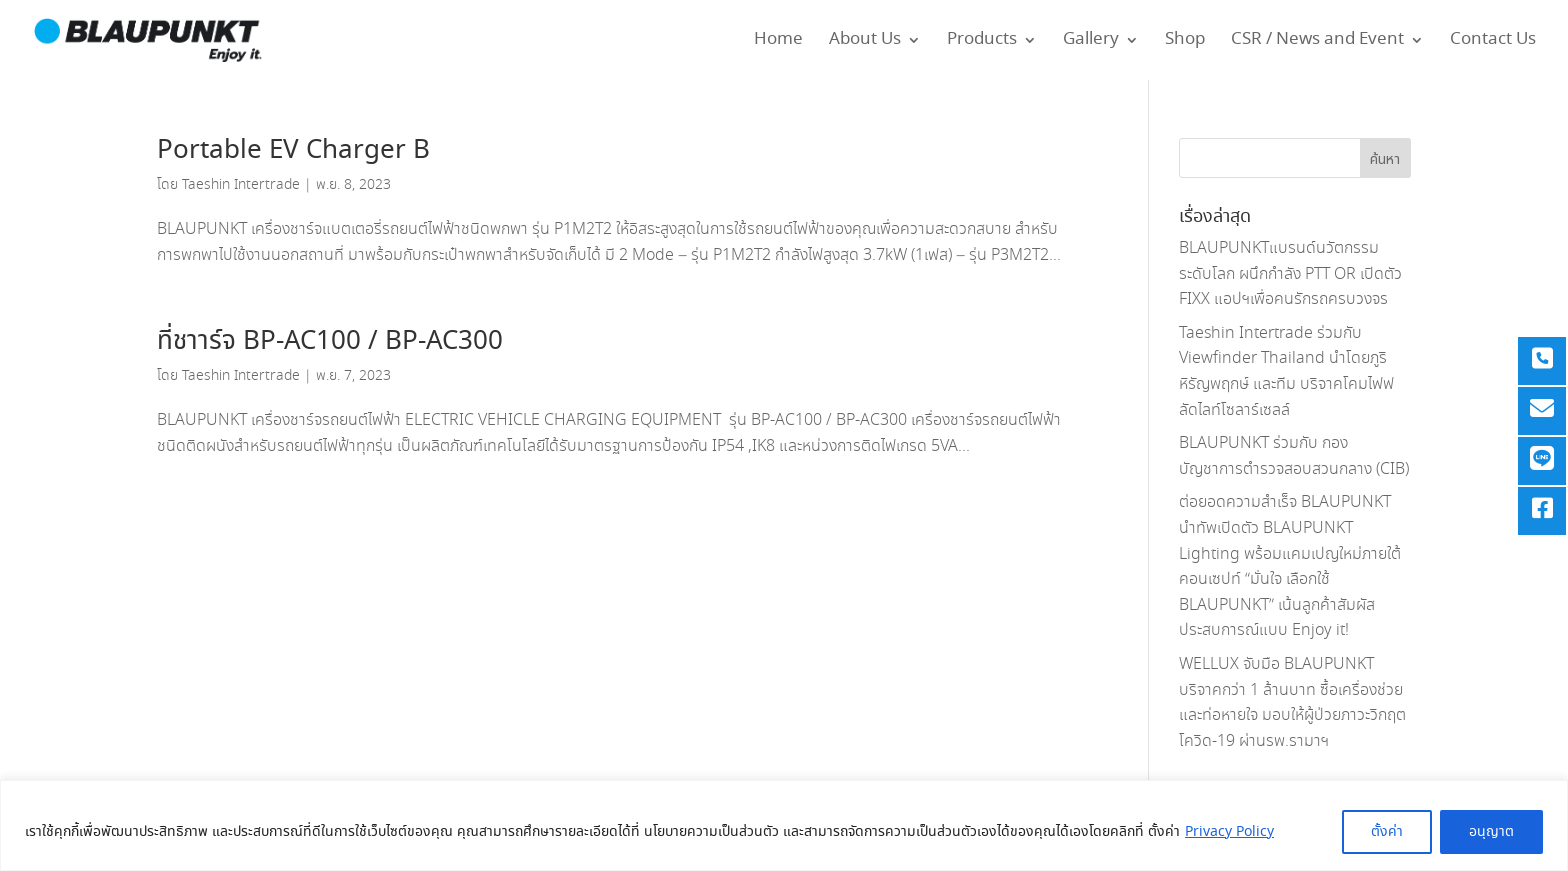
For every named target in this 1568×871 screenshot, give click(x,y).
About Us (865, 42)
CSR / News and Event (1317, 42)
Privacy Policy (1229, 832)
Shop (1185, 42)
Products (982, 42)
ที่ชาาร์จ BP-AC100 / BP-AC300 (330, 342)
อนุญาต (1491, 832)
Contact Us (1493, 42)
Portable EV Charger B (293, 151)
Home (778, 42)
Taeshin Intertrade (241, 185)
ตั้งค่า (1387, 832)
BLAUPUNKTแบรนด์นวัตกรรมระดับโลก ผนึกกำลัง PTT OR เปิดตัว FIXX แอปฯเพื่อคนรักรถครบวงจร (1290, 274)
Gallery (1091, 42)
